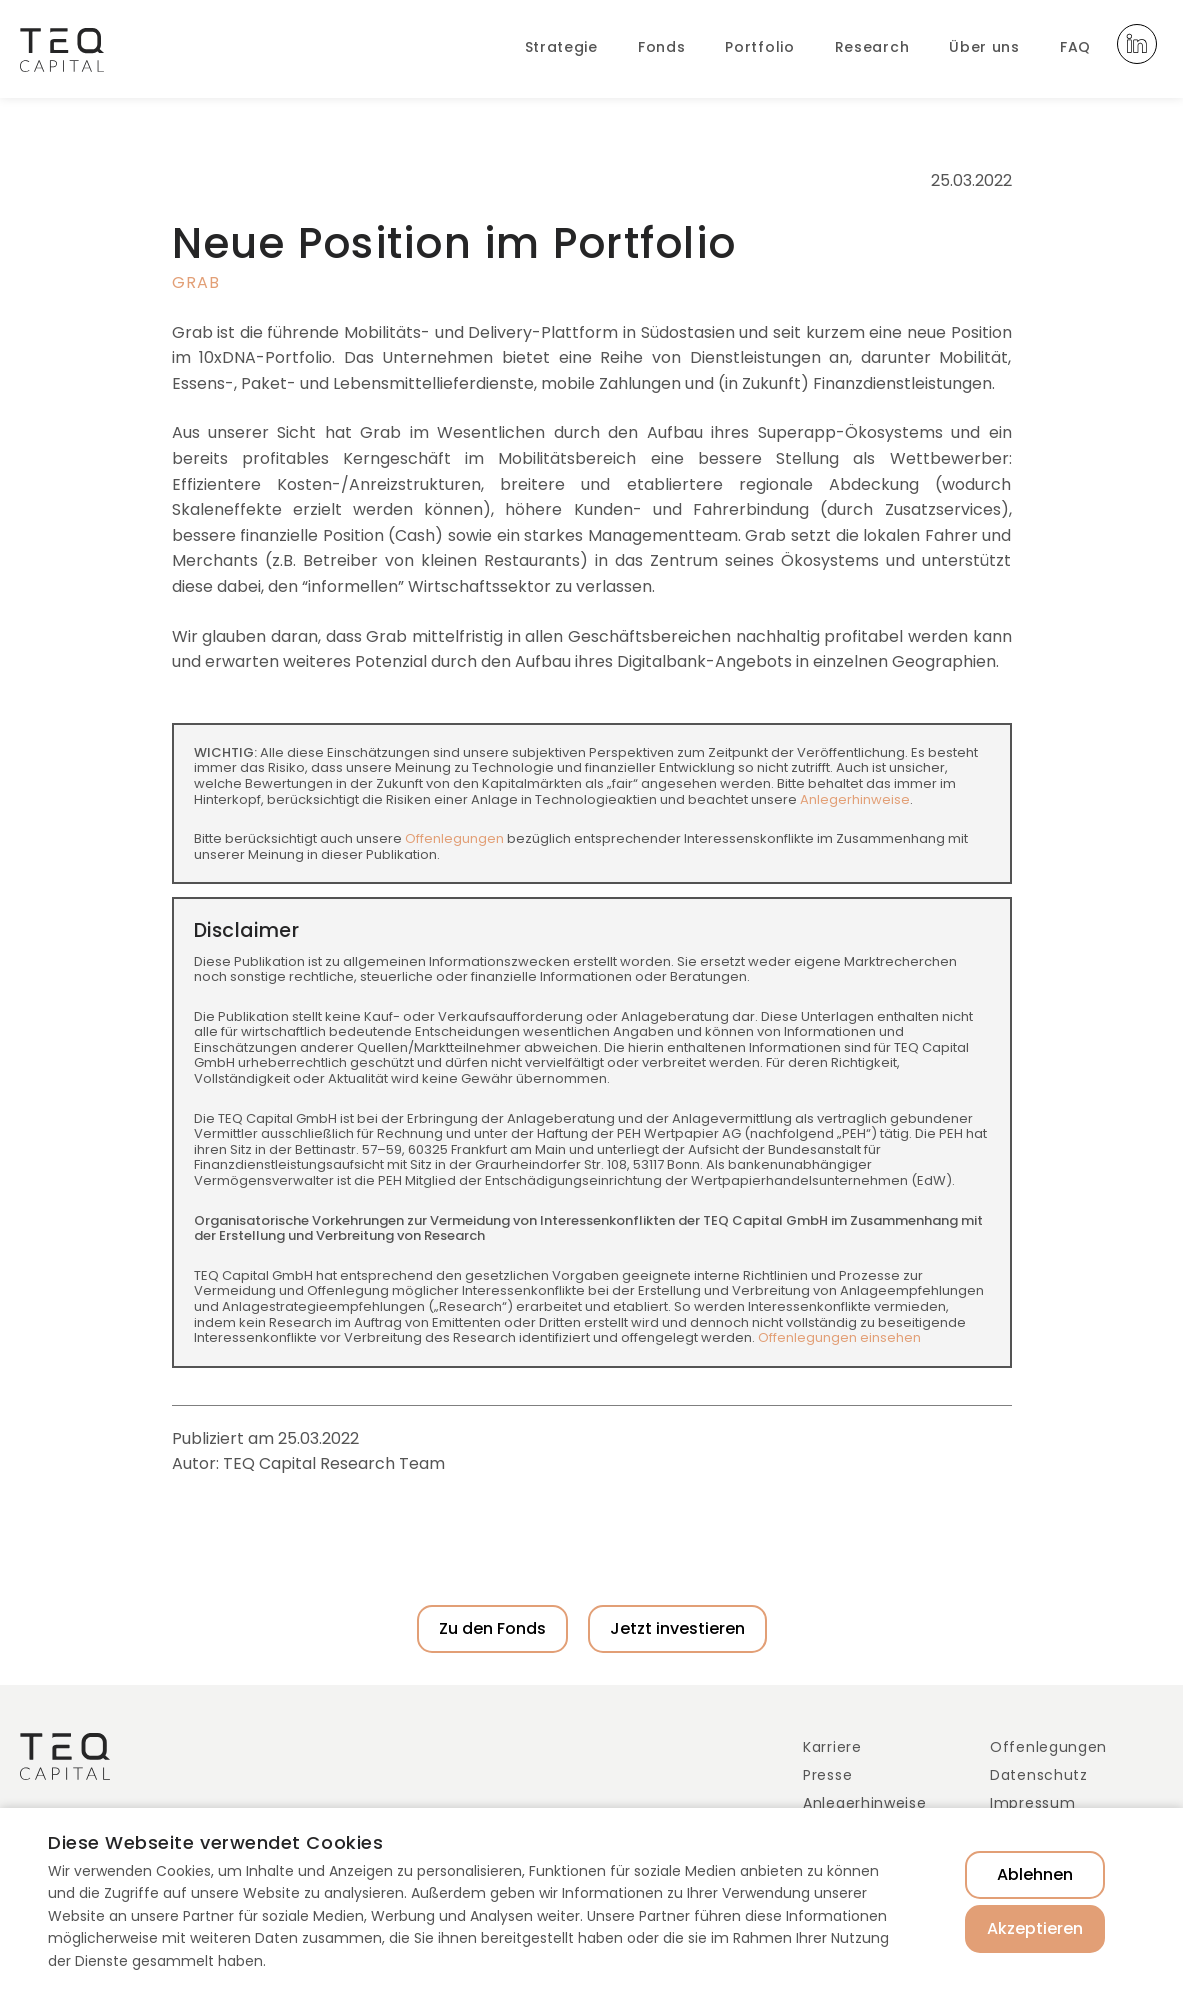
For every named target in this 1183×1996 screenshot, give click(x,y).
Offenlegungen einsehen (839, 1337)
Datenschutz (1039, 1775)
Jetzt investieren (677, 1628)
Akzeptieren (1035, 1928)
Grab (196, 282)
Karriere (832, 1747)
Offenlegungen (454, 838)
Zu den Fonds (492, 1628)
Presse (827, 1775)
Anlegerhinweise (855, 799)
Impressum (1032, 1803)
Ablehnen (1035, 1874)
